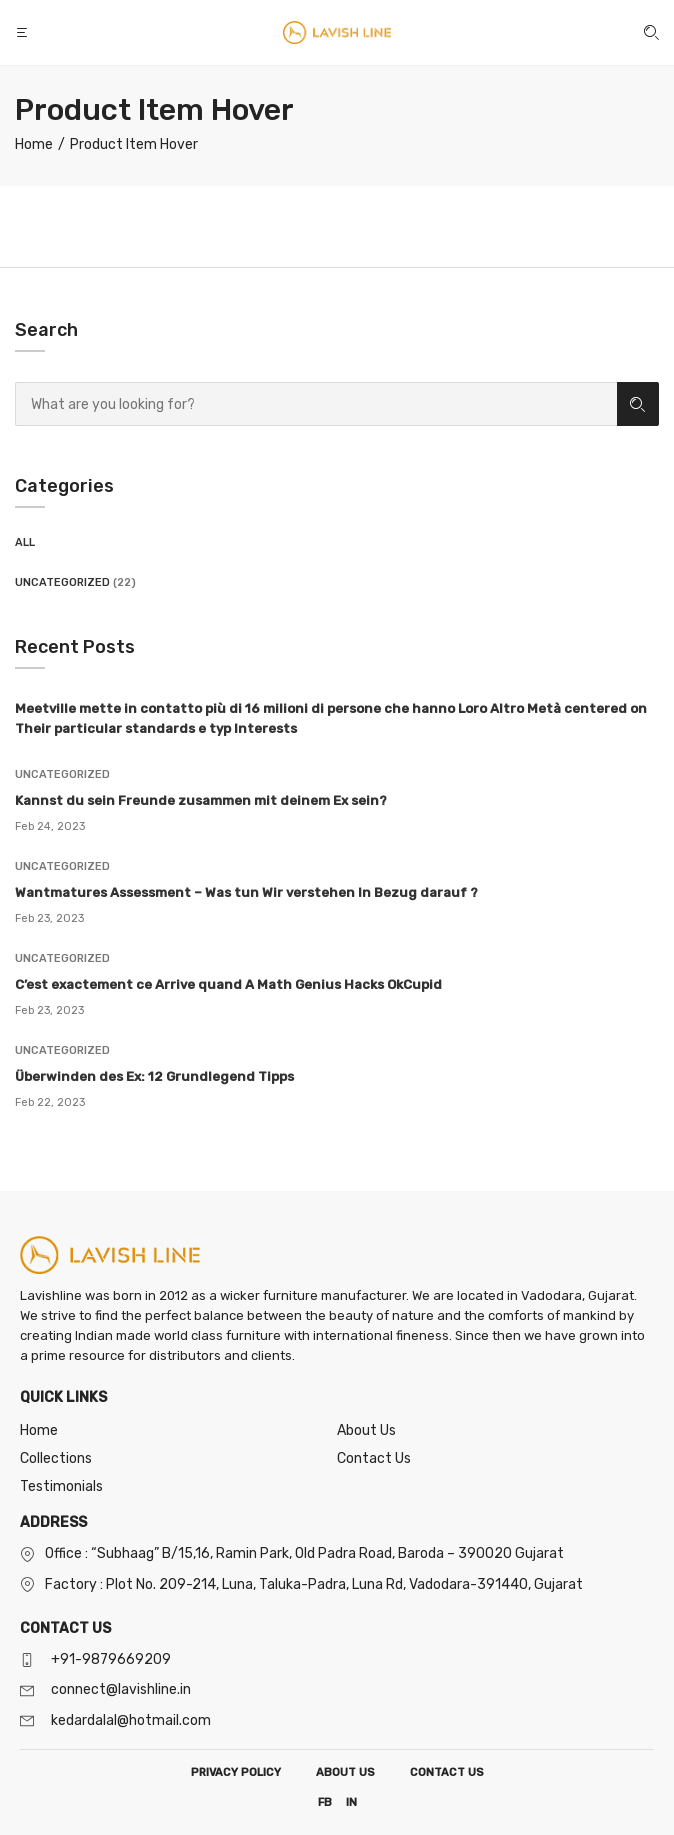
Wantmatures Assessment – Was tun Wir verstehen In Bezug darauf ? (246, 892)
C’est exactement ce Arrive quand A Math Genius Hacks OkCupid (228, 984)
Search (637, 404)
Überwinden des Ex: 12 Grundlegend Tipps (154, 1076)
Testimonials (61, 1486)
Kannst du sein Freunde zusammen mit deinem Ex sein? (201, 800)
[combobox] (316, 404)
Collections (56, 1458)
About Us (366, 1430)
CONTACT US (447, 1772)
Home (39, 1430)
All (25, 542)
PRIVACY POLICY (236, 1772)
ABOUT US (345, 1772)
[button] (24, 32)
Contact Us (374, 1458)
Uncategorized (62, 582)
